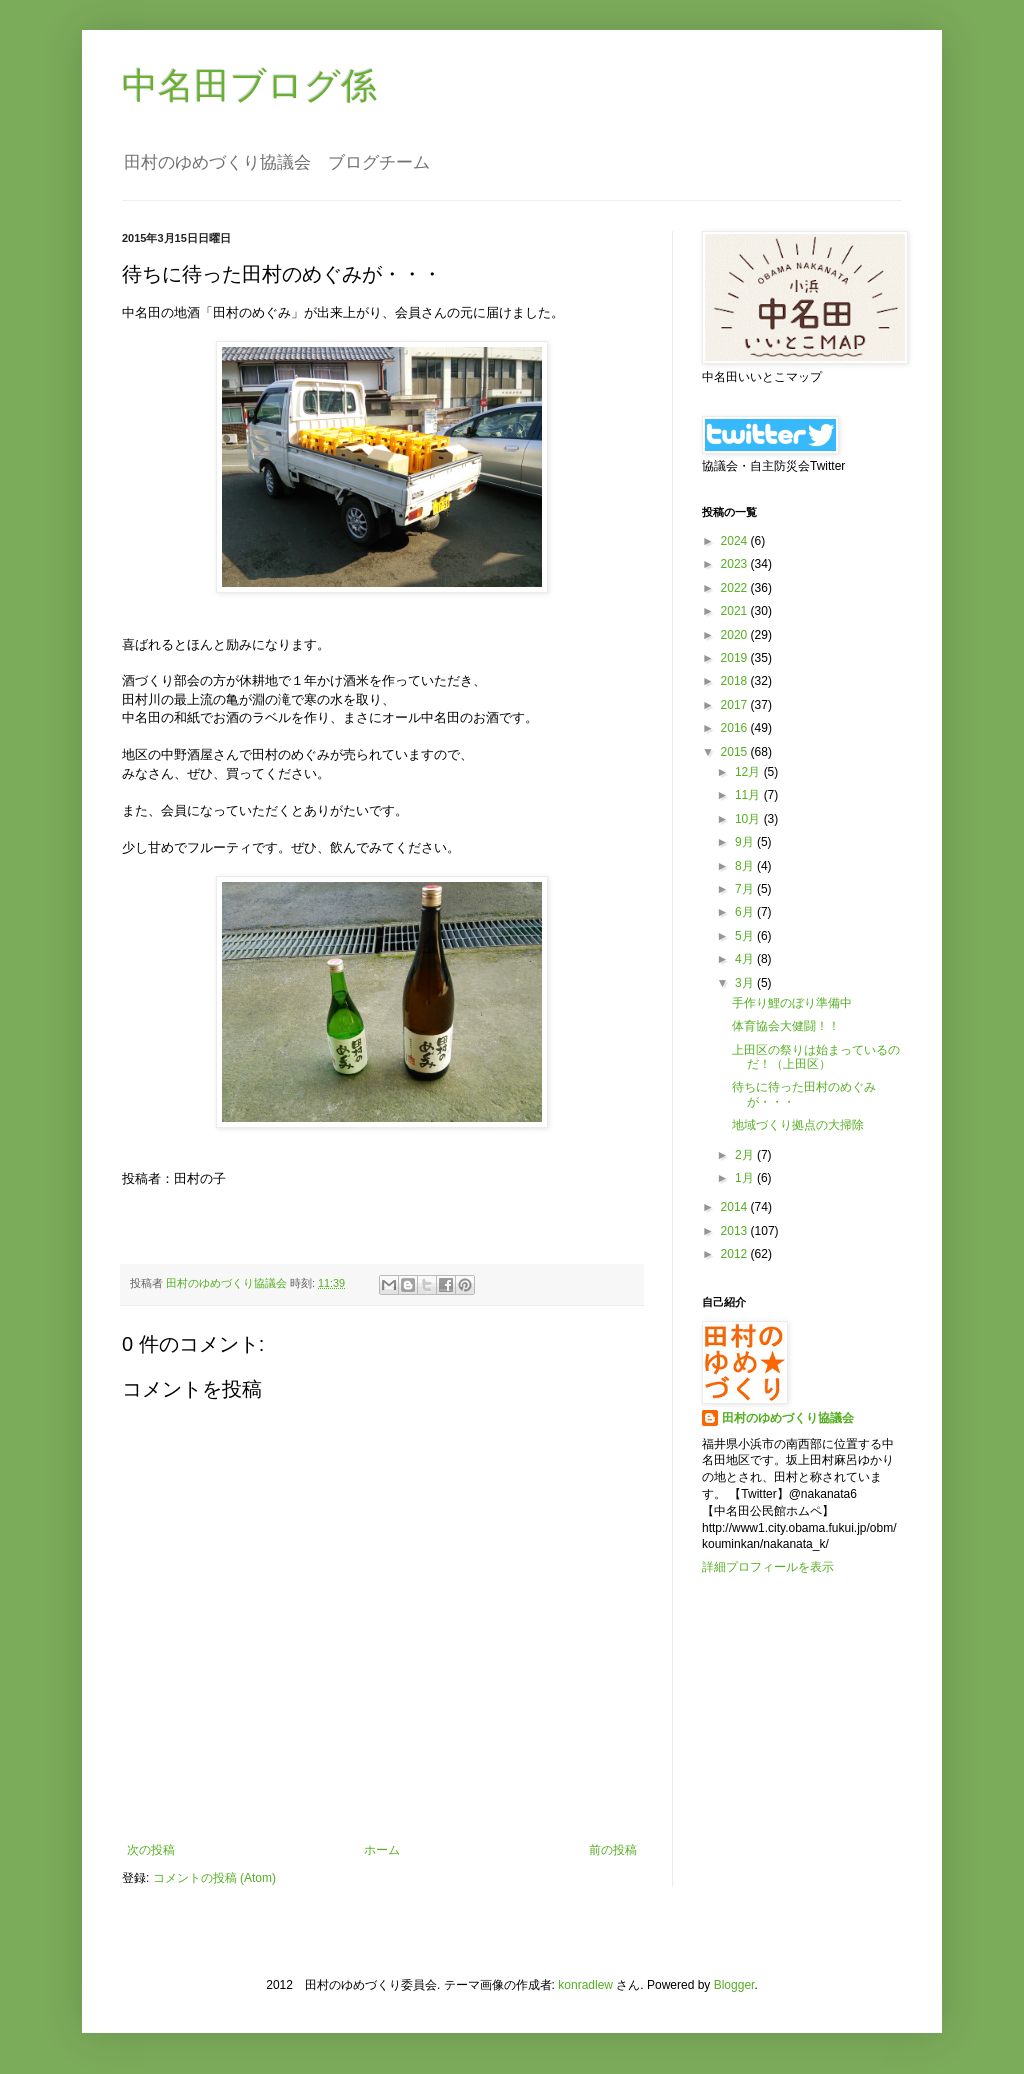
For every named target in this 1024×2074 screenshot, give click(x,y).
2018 (736, 681)
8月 (746, 866)
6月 (746, 912)
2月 (746, 1155)
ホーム (382, 1850)
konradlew (585, 1985)
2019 (736, 658)
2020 (736, 635)
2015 (736, 752)
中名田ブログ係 (249, 85)
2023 (736, 564)
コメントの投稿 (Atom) (214, 1878)
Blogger (734, 1985)
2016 (736, 728)
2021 (736, 611)
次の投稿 (151, 1850)
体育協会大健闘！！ (786, 1026)
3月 (746, 983)
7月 (746, 889)
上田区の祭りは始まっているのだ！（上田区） (816, 1057)
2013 (736, 1231)
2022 (736, 588)
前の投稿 (613, 1850)
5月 (746, 936)
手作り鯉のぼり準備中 (792, 1003)
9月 (746, 842)
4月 (746, 959)
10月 (749, 819)
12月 (749, 772)
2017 (736, 705)
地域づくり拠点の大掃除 (798, 1125)
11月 (749, 795)
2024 (736, 541)
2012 (736, 1254)
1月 (746, 1178)
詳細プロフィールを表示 (768, 1567)
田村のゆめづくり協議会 (788, 1418)
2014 (736, 1207)
